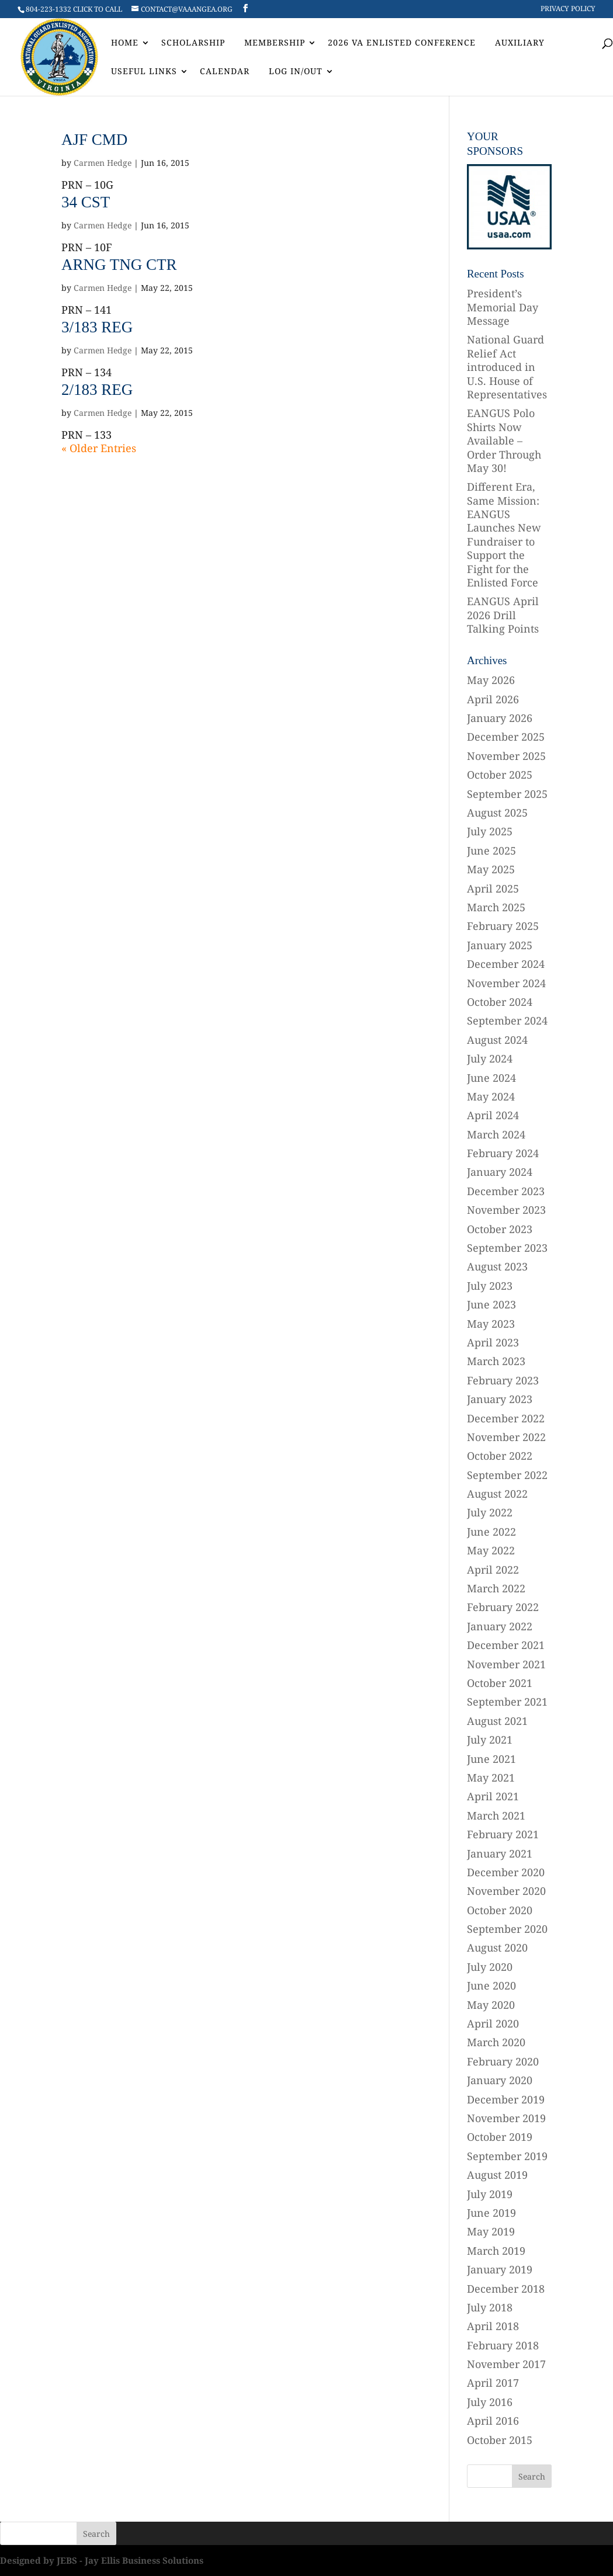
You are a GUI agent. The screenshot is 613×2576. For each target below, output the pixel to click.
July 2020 (489, 1967)
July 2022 (489, 1512)
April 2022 (493, 1570)
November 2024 (506, 983)
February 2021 (503, 1834)
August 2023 (497, 1266)
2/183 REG (97, 389)
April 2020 (493, 2023)
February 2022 (503, 1607)
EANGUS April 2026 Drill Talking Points (503, 615)
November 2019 (506, 2118)
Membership (274, 43)
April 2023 (493, 1342)
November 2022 (506, 1437)
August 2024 (497, 1040)
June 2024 (491, 1078)
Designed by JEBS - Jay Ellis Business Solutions (101, 2560)
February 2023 (503, 1380)
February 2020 (503, 2061)
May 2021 (491, 1777)
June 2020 (491, 1985)
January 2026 (499, 718)
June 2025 (491, 850)
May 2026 (491, 680)
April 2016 (493, 2421)
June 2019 (491, 2213)
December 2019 (506, 2099)
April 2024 (493, 1115)
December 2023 (506, 1191)
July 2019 (489, 2194)
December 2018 (506, 2289)
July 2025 (489, 831)
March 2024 (496, 1134)
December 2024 (506, 964)
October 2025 (499, 775)
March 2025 (496, 907)
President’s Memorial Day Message (502, 307)
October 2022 (499, 1456)
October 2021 (499, 1683)
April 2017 (493, 2383)
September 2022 (507, 1475)
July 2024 (489, 1058)
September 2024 (507, 1020)
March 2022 (496, 1588)
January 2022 (499, 1626)
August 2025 (497, 813)
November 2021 (506, 1664)
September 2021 (507, 1702)
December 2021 (506, 1645)
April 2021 (493, 1796)
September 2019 (507, 2156)
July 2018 (489, 2307)
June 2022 (491, 1532)
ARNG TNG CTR (119, 264)
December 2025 (506, 737)
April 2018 (493, 2326)
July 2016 (489, 2402)
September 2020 (507, 1929)
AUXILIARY (520, 43)
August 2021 (497, 1721)
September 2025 (507, 794)
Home (124, 43)
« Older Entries (98, 448)
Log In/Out (296, 72)
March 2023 (496, 1361)
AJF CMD (94, 139)
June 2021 (491, 1759)
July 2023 (489, 1286)
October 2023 (499, 1229)
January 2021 (499, 1853)
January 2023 (499, 1399)
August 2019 (497, 2175)
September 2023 (507, 1248)
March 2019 (496, 2251)
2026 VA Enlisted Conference (402, 43)
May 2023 (491, 1324)
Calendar (225, 72)
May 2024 (491, 1096)
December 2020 (506, 1872)
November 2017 (506, 2364)
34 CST (85, 202)
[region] (509, 206)
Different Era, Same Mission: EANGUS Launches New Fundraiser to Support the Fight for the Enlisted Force (504, 534)
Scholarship (193, 43)
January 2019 (499, 2269)
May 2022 (491, 1550)
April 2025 (493, 888)
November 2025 (506, 756)
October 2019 (499, 2137)
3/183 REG (97, 327)
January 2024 (499, 1172)
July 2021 (489, 1740)
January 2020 (499, 2080)
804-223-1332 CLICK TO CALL (74, 9)
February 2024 (503, 1153)
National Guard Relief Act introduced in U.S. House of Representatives (507, 366)
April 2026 (493, 699)
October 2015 (499, 2440)
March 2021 (496, 1815)
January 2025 (499, 945)
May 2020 (491, 2005)
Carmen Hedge (102, 162)
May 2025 (491, 869)
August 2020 (497, 1947)
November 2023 (506, 1210)
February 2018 (503, 2345)
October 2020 (499, 1910)
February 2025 (503, 926)
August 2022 (497, 1494)
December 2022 (506, 1418)
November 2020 (506, 1891)
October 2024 (499, 1002)
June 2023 (491, 1304)
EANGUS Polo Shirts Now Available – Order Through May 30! (504, 440)
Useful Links (144, 72)
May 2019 (491, 2231)
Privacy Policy (568, 9)
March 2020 (496, 2042)
